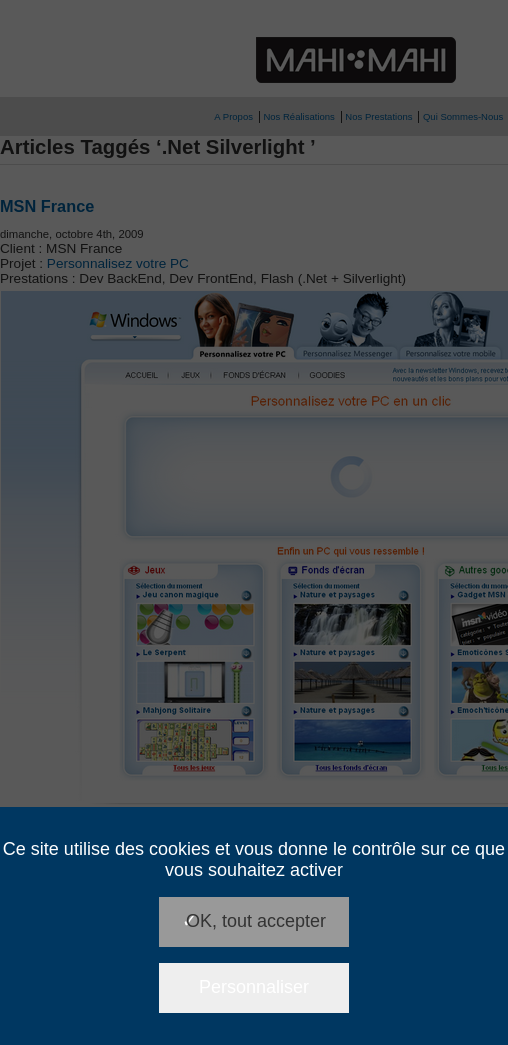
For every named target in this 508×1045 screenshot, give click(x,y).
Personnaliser (254, 987)
